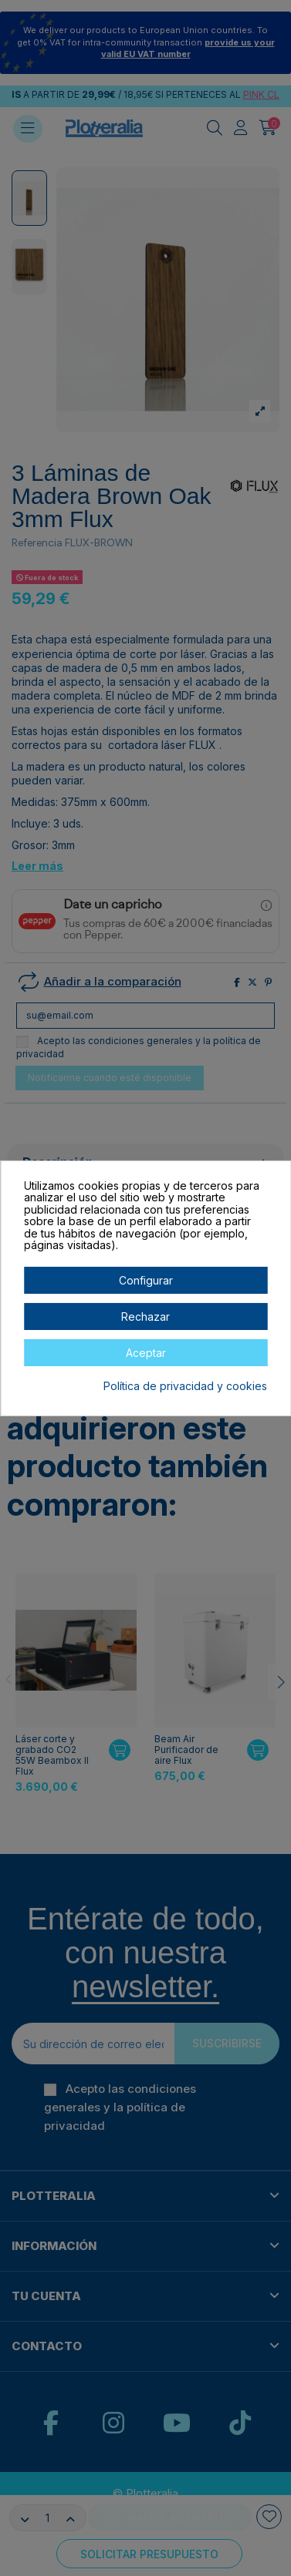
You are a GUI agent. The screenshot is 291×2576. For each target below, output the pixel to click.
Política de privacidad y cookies (185, 1386)
